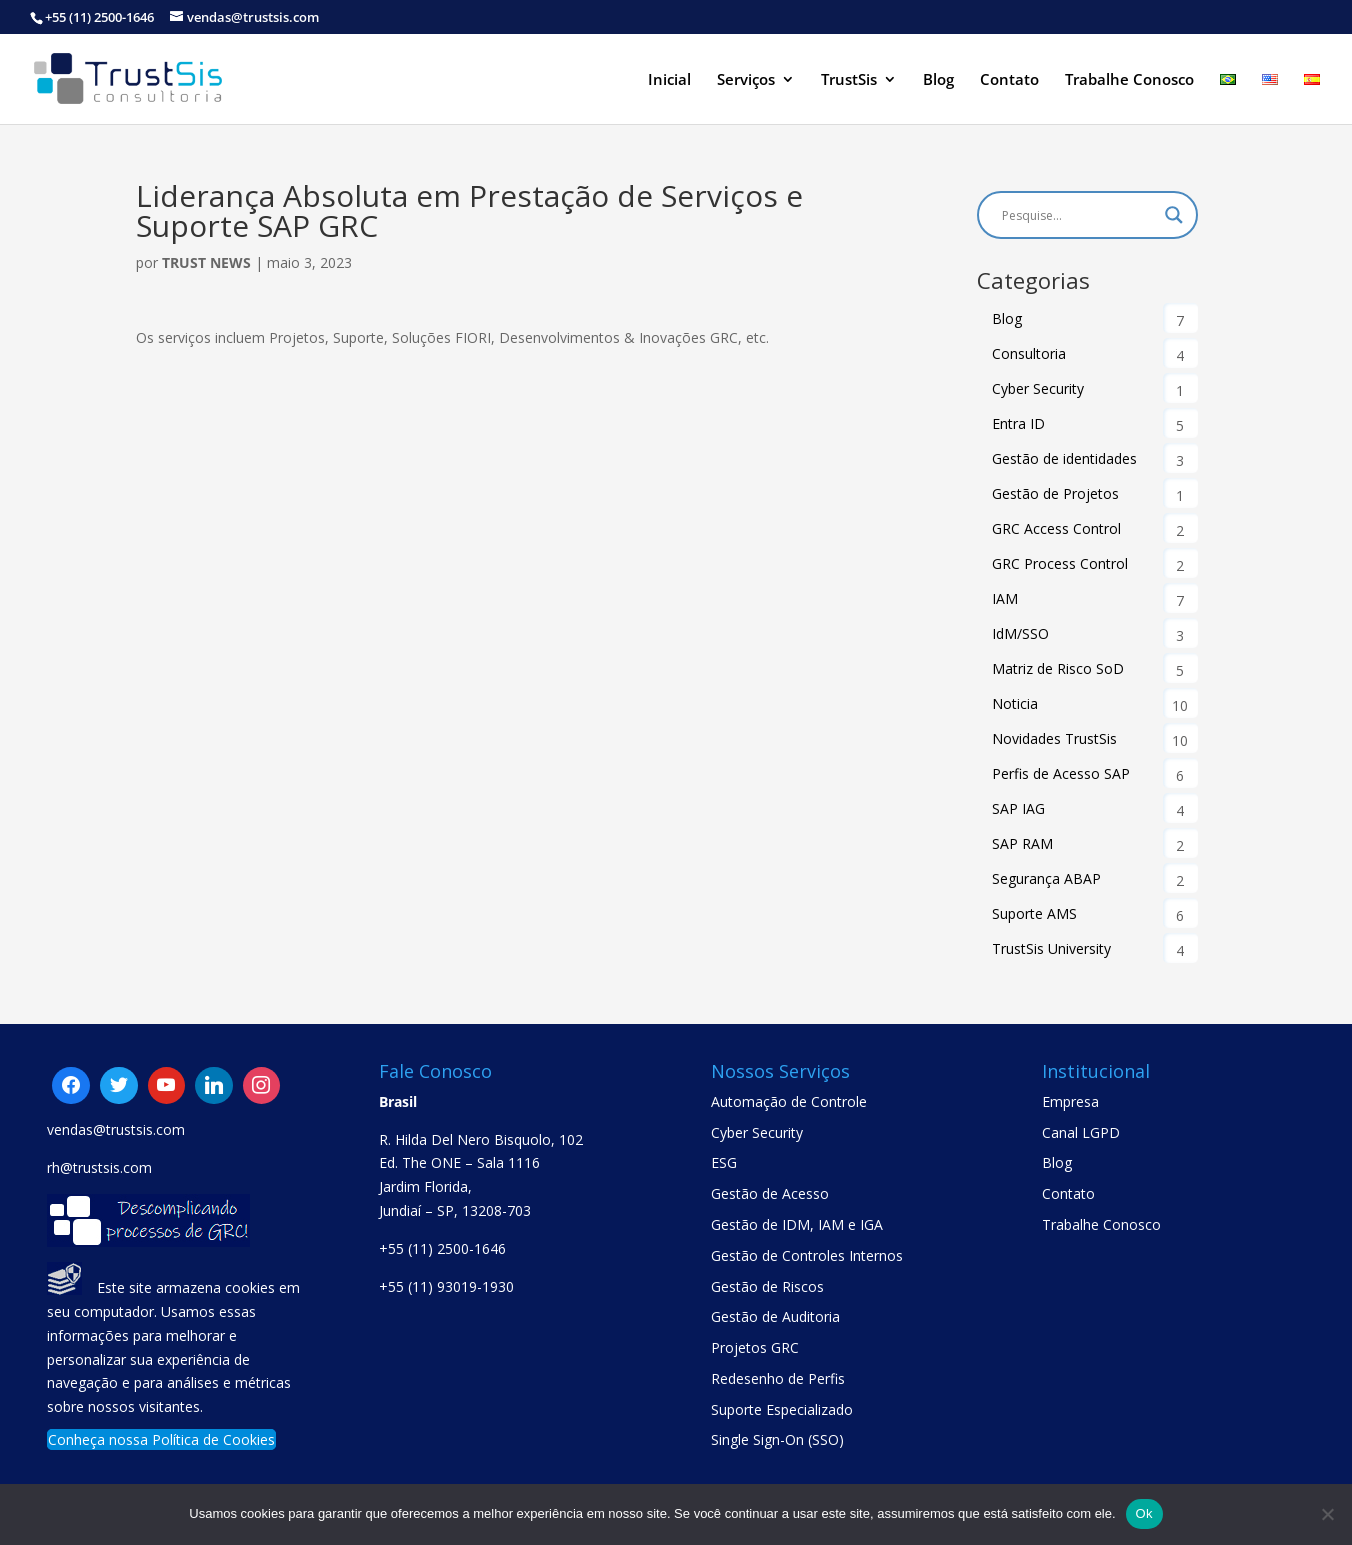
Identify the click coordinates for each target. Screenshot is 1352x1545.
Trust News (206, 262)
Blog (938, 80)
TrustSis (849, 80)
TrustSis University (1051, 948)
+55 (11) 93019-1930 (446, 1286)
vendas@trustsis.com (116, 1129)
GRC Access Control (1056, 528)
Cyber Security (1038, 388)
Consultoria (1029, 353)
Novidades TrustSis (1054, 738)
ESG (724, 1162)
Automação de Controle (789, 1101)
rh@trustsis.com (99, 1167)
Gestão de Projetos (1055, 493)
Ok (1144, 1513)
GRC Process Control (1060, 563)
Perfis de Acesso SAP (1061, 773)
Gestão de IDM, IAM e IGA (797, 1224)
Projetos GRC (755, 1347)
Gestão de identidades (1064, 458)
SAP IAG (1018, 808)
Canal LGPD (1081, 1132)
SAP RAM (1022, 843)
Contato (1009, 80)
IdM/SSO (1020, 633)
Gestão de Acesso (770, 1193)
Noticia (1015, 703)
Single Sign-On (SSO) (777, 1439)
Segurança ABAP (1046, 878)
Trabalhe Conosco (1129, 80)
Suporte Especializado (782, 1409)
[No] (1327, 1514)
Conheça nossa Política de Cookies (161, 1439)
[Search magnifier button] (1174, 215)
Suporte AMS (1034, 913)
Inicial (669, 80)
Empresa (1070, 1101)
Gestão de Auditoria (775, 1316)
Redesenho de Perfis (778, 1378)
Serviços (746, 80)
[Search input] (1078, 215)
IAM (1005, 598)
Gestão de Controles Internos (807, 1255)
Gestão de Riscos (767, 1286)
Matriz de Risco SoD (1058, 668)
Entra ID (1018, 423)
